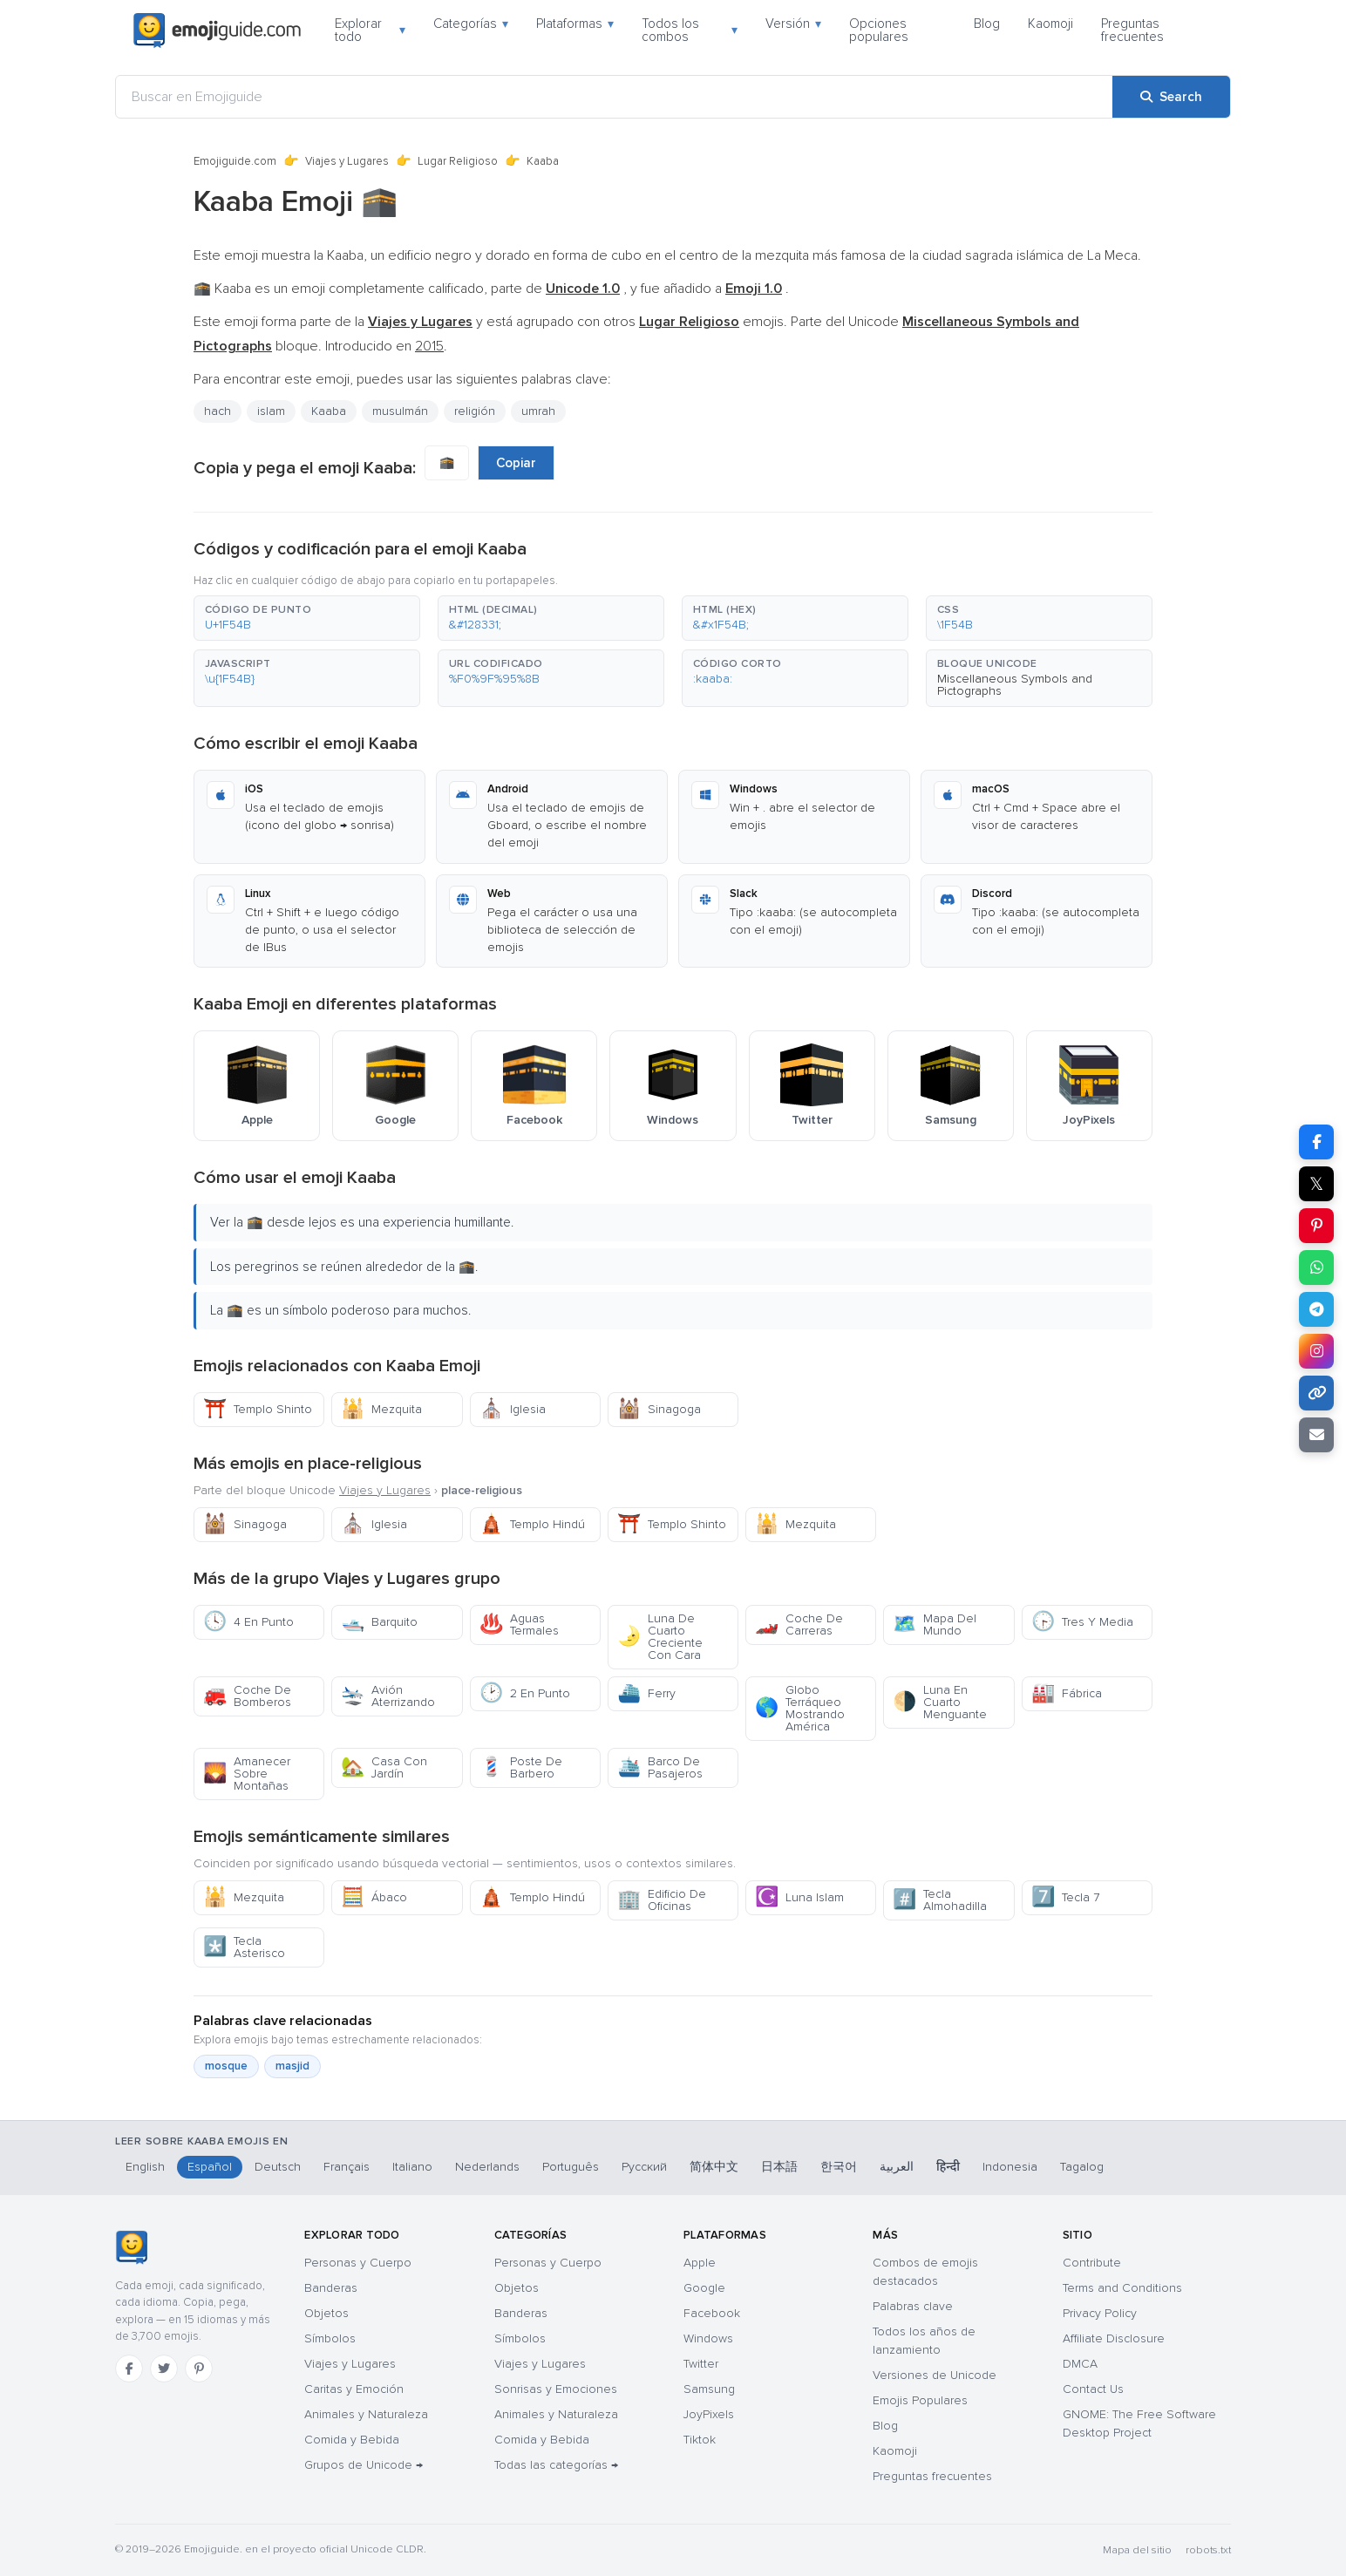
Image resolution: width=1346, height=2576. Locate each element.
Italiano (412, 2166)
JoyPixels (708, 2414)
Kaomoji (1050, 23)
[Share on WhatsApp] (1316, 1267)
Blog (987, 23)
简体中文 (714, 2166)
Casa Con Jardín (384, 1767)
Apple (699, 2262)
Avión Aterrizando (388, 1695)
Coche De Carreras (799, 1624)
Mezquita (381, 1409)
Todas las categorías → (556, 2464)
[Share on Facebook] (1316, 1142)
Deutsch (278, 2166)
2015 (429, 346)
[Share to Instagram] (1316, 1351)
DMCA (1080, 2363)
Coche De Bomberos (247, 1695)
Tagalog (1082, 2166)
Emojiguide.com (235, 161)
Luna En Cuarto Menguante (940, 1702)
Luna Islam (799, 1897)
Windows (708, 2338)
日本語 (779, 2166)
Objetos (326, 2313)
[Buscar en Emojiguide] (614, 97)
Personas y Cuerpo (357, 2262)
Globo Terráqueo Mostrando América (800, 1708)
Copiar (516, 463)
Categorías (470, 23)
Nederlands (487, 2166)
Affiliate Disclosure (1114, 2338)
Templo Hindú (532, 1524)
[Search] (1171, 97)
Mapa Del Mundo (934, 1624)
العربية (897, 2166)
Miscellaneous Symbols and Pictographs (1014, 684)
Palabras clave (913, 2306)
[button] (307, 618)
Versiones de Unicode (934, 2375)
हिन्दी (948, 2166)
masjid (292, 2066)
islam (271, 411)
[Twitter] (164, 2368)
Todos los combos (690, 30)
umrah (538, 411)
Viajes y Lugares (347, 161)
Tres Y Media (1082, 1622)
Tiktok (699, 2439)
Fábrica (1066, 1693)
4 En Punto (248, 1622)
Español (209, 2166)
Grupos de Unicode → (363, 2464)
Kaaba (328, 411)
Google (704, 2287)
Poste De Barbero (520, 1767)
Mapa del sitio (1137, 2550)
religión (474, 411)
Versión (793, 23)
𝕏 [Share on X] (1316, 1183)
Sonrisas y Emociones (555, 2389)
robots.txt (1208, 2550)
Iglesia (512, 1409)
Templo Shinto (257, 1409)
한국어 (838, 2166)
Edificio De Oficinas (661, 1899)
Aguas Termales (519, 1624)
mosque (226, 2066)
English (145, 2166)
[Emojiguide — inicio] (131, 2247)
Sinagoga (659, 1409)
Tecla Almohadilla (940, 1899)
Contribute (1092, 2262)
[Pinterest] (199, 2368)
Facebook (711, 2313)
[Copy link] (1316, 1393)
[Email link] (1316, 1434)
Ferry (646, 1693)
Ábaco (374, 1897)
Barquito (379, 1622)
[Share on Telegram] (1316, 1309)
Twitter (700, 2363)
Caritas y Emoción (354, 2389)
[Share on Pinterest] (1316, 1225)
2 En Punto (524, 1693)
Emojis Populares (920, 2400)
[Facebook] (129, 2368)
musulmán (400, 411)
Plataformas (575, 23)
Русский (644, 2166)
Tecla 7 (1065, 1897)
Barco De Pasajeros (660, 1767)
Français (346, 2166)
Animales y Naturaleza (366, 2414)
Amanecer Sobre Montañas (246, 1773)
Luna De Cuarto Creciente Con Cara (660, 1636)
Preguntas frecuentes (1132, 30)
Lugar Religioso (458, 161)
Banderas (330, 2287)
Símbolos (330, 2338)
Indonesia (1009, 2166)
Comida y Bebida (351, 2439)
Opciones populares (878, 30)
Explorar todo (370, 30)
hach (217, 411)
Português (570, 2166)
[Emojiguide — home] (217, 30)
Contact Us (1093, 2389)
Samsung (709, 2389)
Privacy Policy (1100, 2313)
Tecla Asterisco (244, 1947)
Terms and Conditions (1122, 2287)
